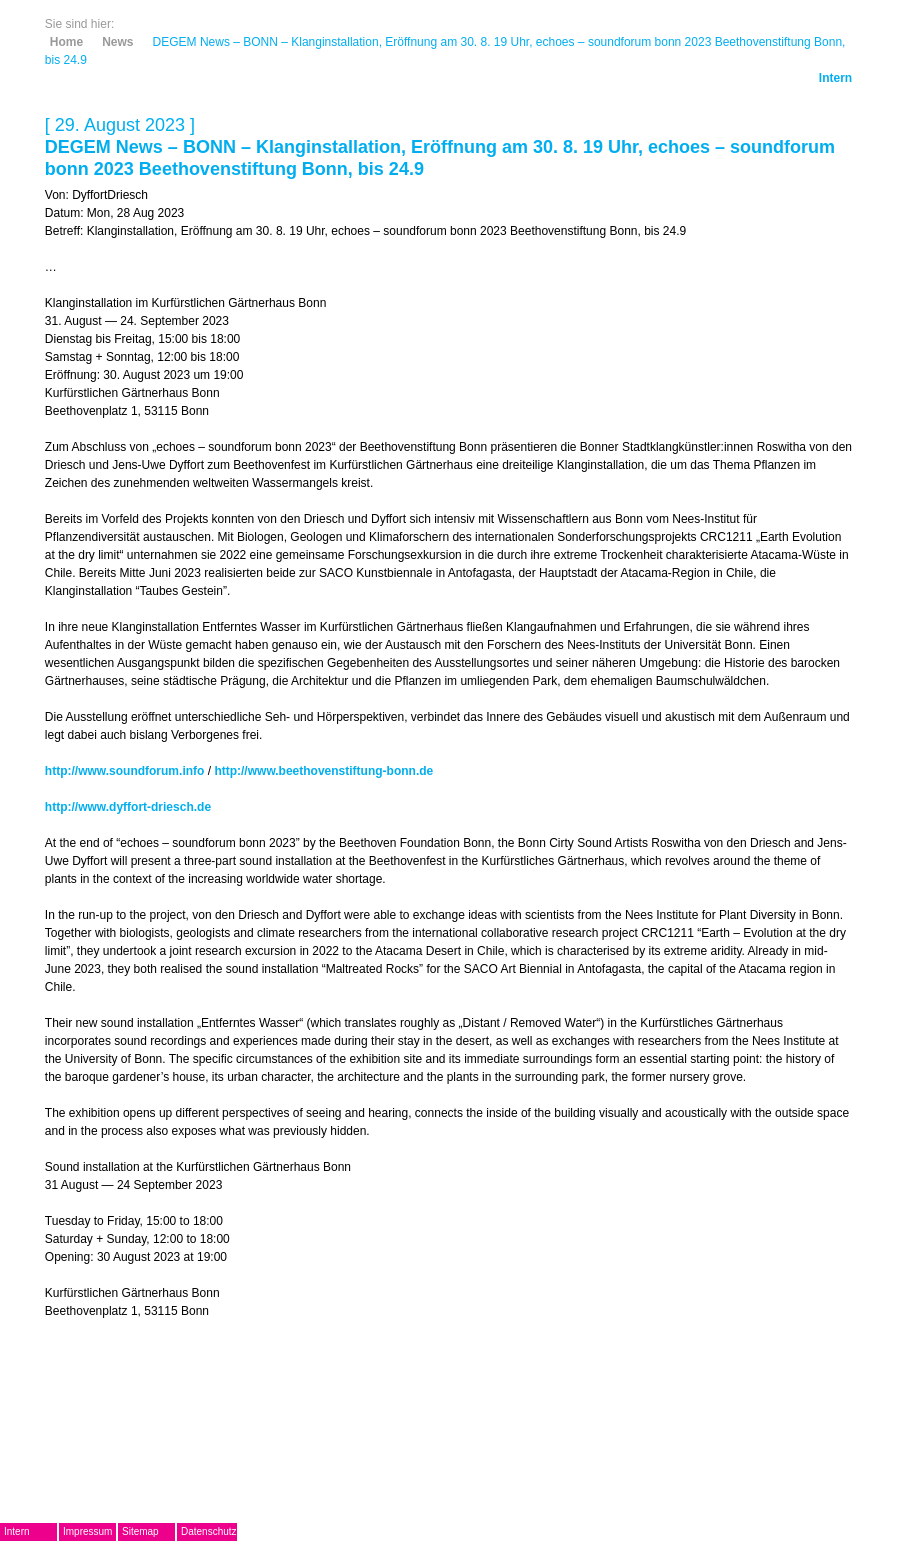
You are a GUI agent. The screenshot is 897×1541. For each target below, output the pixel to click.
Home (66, 42)
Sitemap (140, 1531)
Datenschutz (209, 1531)
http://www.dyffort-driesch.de (128, 807)
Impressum (87, 1531)
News (117, 42)
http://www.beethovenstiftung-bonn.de (323, 771)
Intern (835, 78)
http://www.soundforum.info (125, 771)
